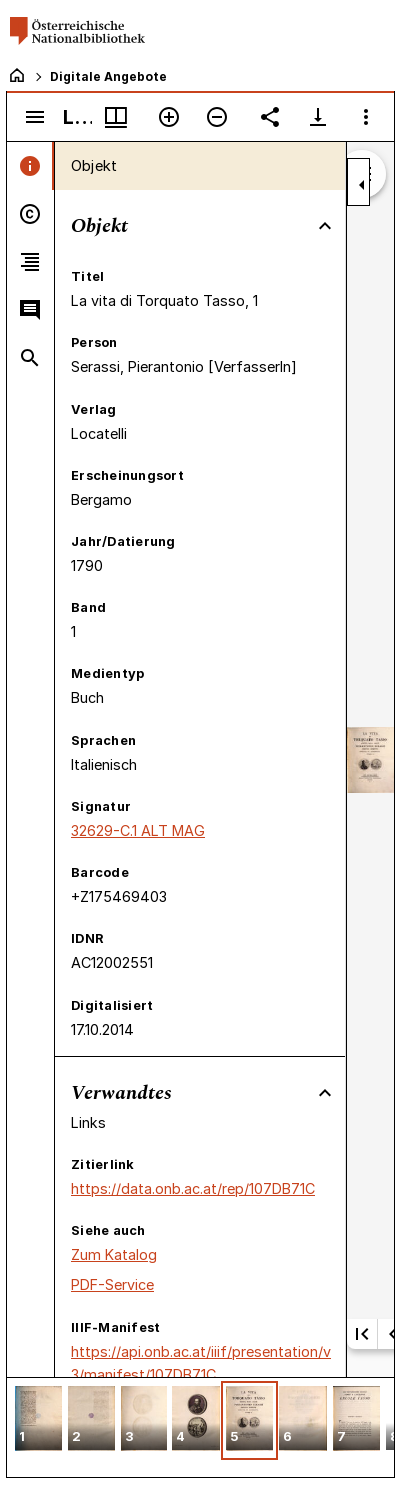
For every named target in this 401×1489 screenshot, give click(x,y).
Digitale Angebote (108, 76)
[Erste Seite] (362, 1334)
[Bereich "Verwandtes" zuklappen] (325, 1093)
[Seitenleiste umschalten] (35, 117)
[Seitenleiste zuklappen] (362, 185)
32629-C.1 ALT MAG (138, 830)
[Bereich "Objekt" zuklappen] (325, 226)
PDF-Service (112, 1284)
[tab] (30, 166)
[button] (38, 1420)
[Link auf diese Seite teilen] (270, 117)
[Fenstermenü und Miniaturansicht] (116, 117)
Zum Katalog (114, 1254)
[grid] (200, 1427)
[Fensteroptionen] (366, 117)
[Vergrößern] (169, 117)
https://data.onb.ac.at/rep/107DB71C (193, 1188)
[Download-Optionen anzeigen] (318, 117)
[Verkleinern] (217, 117)
